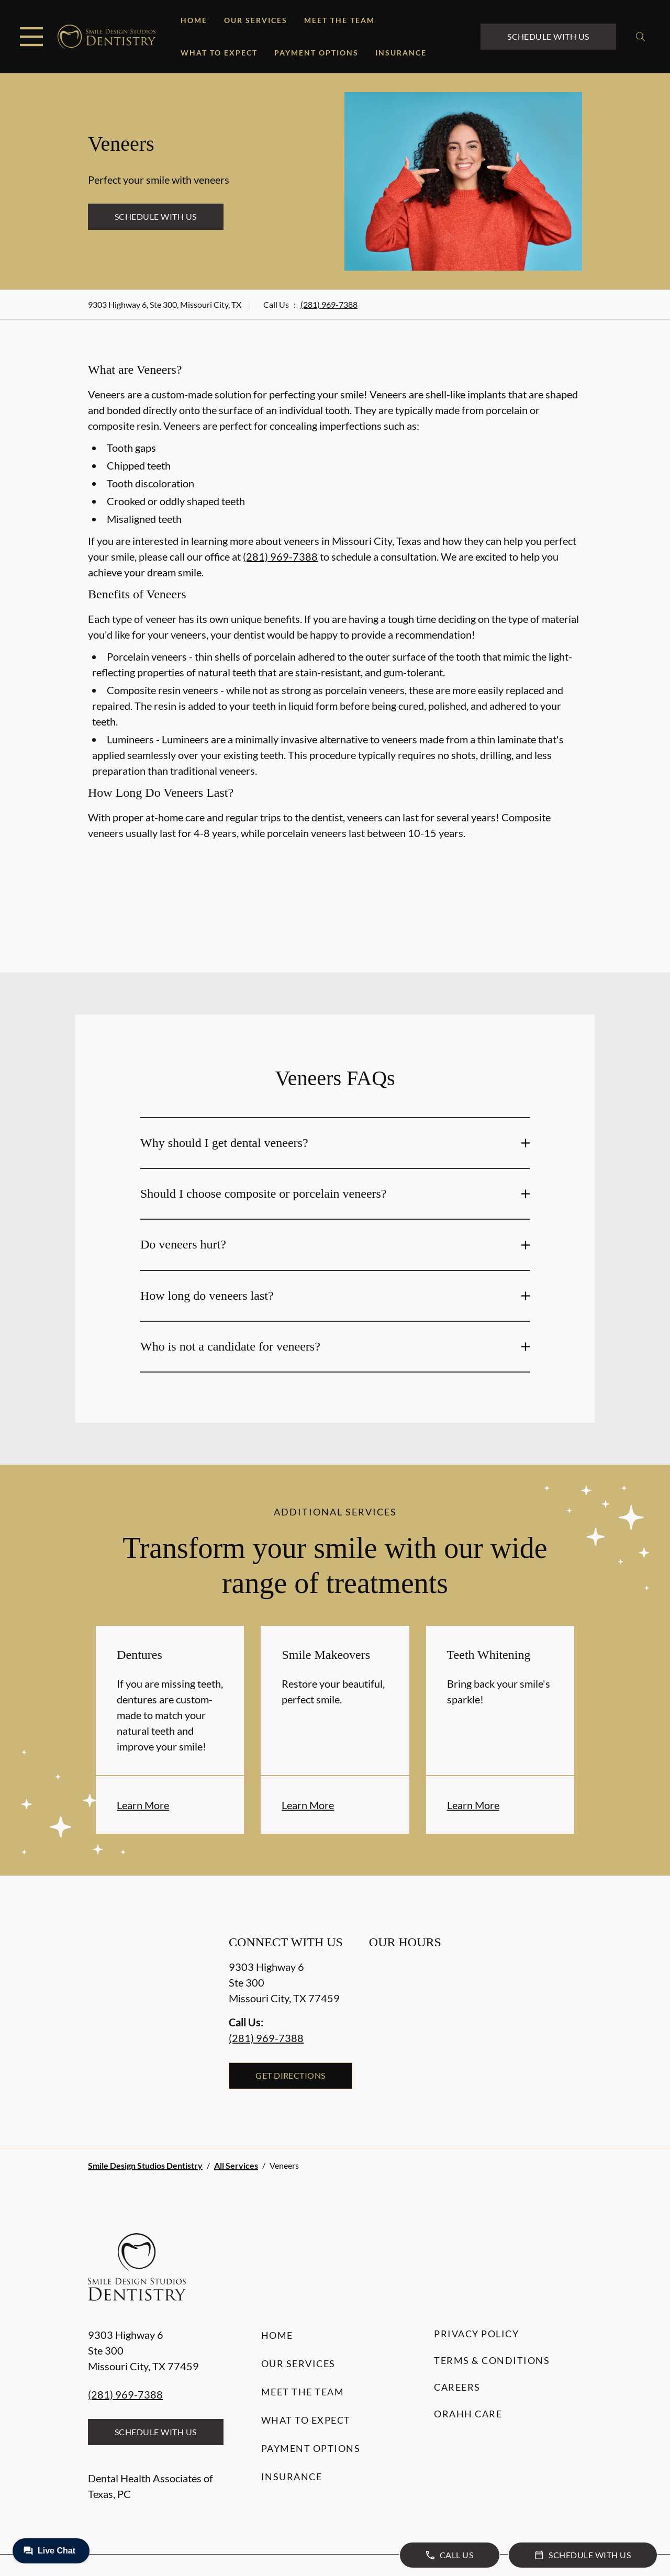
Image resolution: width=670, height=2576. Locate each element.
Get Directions (290, 2075)
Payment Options (316, 52)
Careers (457, 2387)
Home (194, 20)
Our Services (255, 20)
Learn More (143, 1805)
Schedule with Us (548, 36)
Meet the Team (339, 20)
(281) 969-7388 (329, 304)
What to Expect (219, 52)
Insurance (401, 52)
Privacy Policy (476, 2333)
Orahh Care (468, 2413)
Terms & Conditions (492, 2360)
